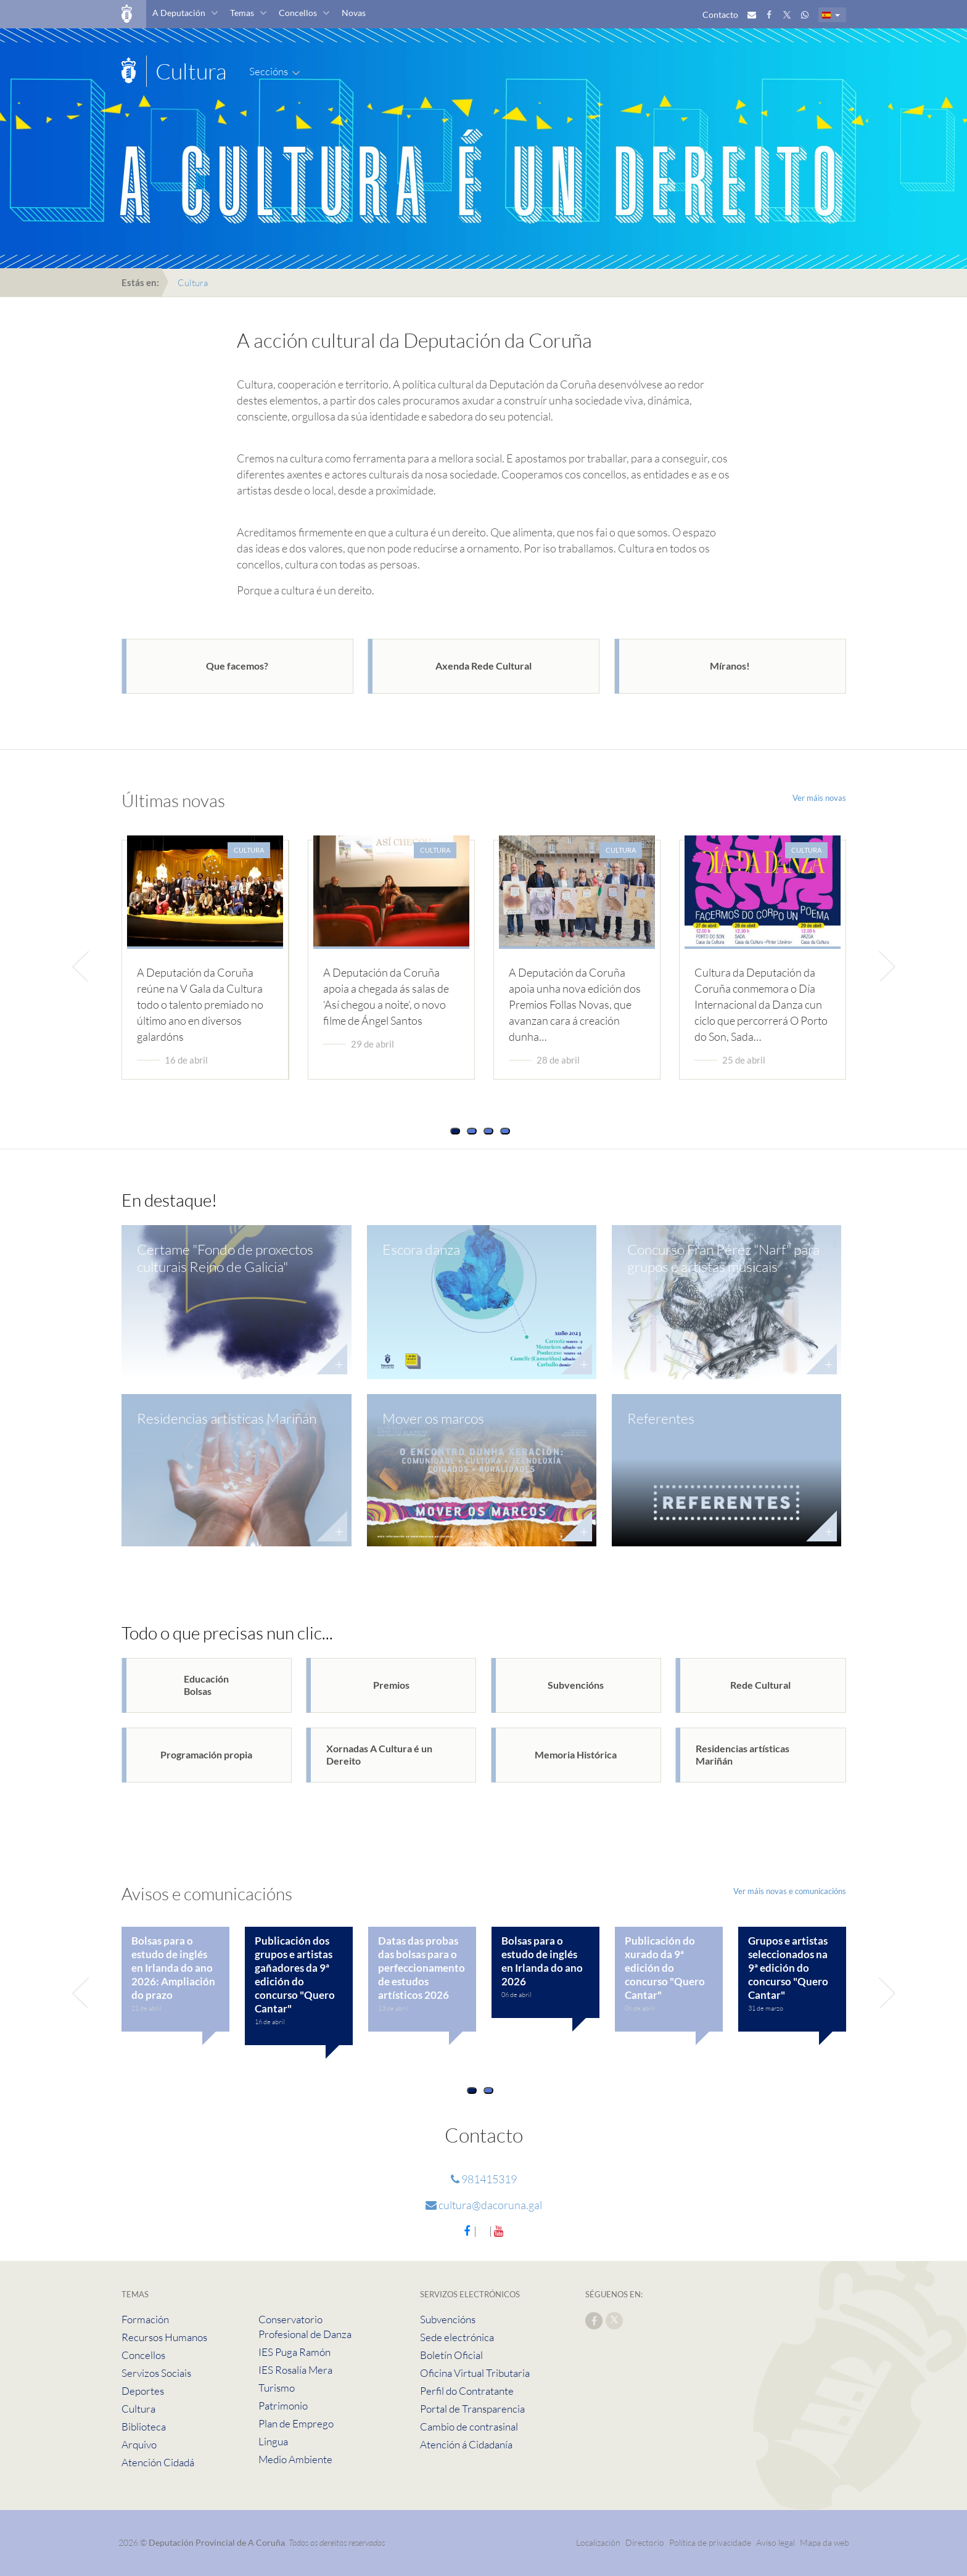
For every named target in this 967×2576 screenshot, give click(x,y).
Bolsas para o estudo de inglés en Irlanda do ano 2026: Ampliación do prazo (173, 1967)
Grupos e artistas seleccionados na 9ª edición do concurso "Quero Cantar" (788, 1967)
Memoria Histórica (576, 1754)
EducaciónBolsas (206, 1685)
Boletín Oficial (451, 2354)
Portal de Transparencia (472, 2408)
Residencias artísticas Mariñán (226, 1418)
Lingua (273, 2441)
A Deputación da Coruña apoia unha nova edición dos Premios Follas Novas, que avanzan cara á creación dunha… (575, 1004)
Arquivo (139, 2444)
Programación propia (206, 1754)
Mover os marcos (433, 1418)
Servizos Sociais (156, 2372)
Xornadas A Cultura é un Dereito (379, 1754)
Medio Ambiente (295, 2459)
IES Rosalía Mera (295, 2369)
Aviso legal (775, 2542)
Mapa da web (824, 2542)
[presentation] (84, 966)
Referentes (660, 1418)
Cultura (138, 2408)
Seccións (268, 71)
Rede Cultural (760, 1685)
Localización (598, 2542)
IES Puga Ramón (294, 2351)
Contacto (720, 14)
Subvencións (576, 1685)
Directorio (644, 2542)
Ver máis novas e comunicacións (789, 1891)
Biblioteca (143, 2426)
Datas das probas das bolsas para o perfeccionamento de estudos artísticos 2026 (421, 1967)
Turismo (276, 2387)
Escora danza (421, 1249)
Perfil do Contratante (467, 2390)
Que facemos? (237, 665)
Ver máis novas (819, 798)
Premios (391, 1685)
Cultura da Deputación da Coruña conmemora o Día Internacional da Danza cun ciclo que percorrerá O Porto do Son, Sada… (761, 1004)
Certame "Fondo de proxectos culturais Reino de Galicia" (225, 1258)
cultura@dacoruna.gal (484, 2205)
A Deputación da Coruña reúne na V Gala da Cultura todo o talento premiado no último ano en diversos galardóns (200, 1004)
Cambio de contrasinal (469, 2426)
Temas (242, 12)
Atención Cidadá (157, 2462)
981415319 (484, 2179)
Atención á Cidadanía (466, 2444)
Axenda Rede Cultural (483, 665)
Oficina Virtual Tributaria (475, 2372)
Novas (354, 12)
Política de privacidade (711, 2542)
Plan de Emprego (296, 2423)
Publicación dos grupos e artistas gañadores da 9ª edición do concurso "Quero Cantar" (295, 1974)
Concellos (298, 12)
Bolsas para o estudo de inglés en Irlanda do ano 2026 (542, 1961)
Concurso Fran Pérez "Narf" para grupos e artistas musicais (723, 1258)
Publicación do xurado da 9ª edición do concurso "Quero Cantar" (665, 1967)
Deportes (142, 2390)
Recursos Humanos (164, 2337)
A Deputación (178, 12)
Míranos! (730, 665)
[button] (455, 1131)
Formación (145, 2319)
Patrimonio (283, 2405)
